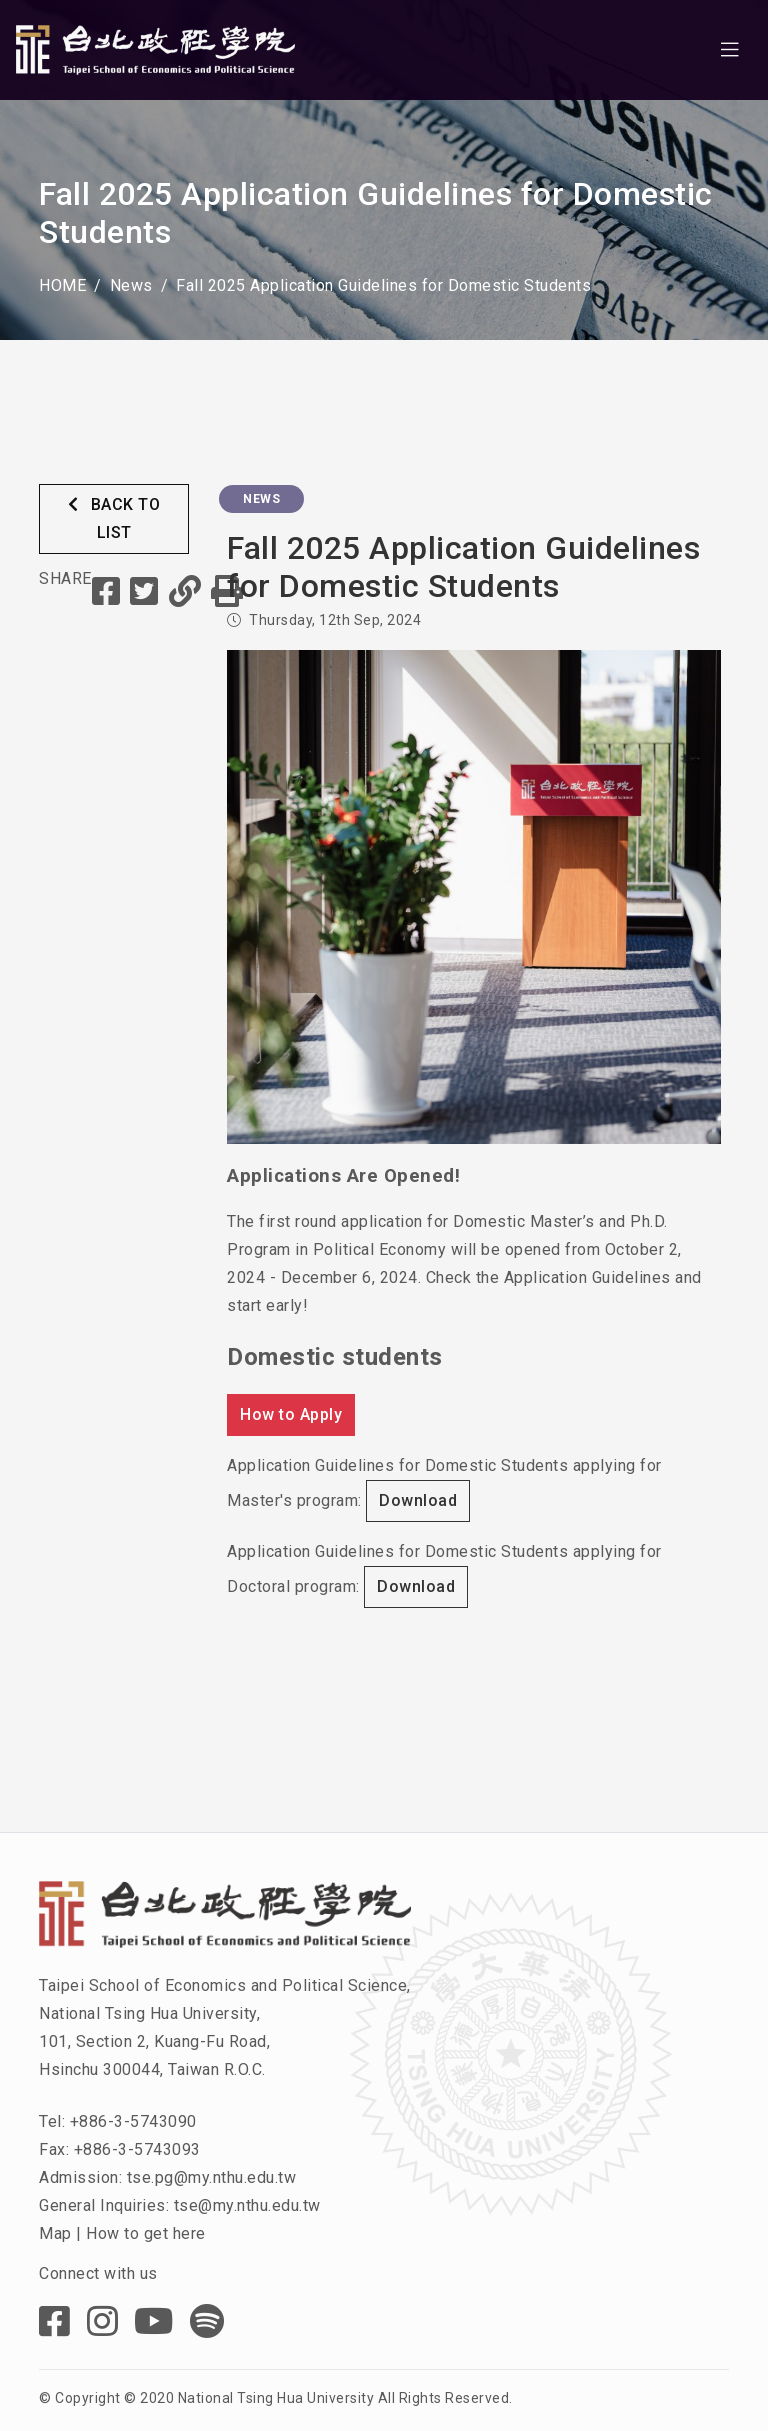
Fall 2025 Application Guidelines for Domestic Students (383, 285)
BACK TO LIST (114, 518)
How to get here (146, 2233)
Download (418, 1500)
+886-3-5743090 (133, 2121)
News (131, 285)
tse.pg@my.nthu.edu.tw (212, 2177)
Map (55, 2233)
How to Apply (291, 1414)
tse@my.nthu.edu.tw (247, 2205)
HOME (62, 285)
